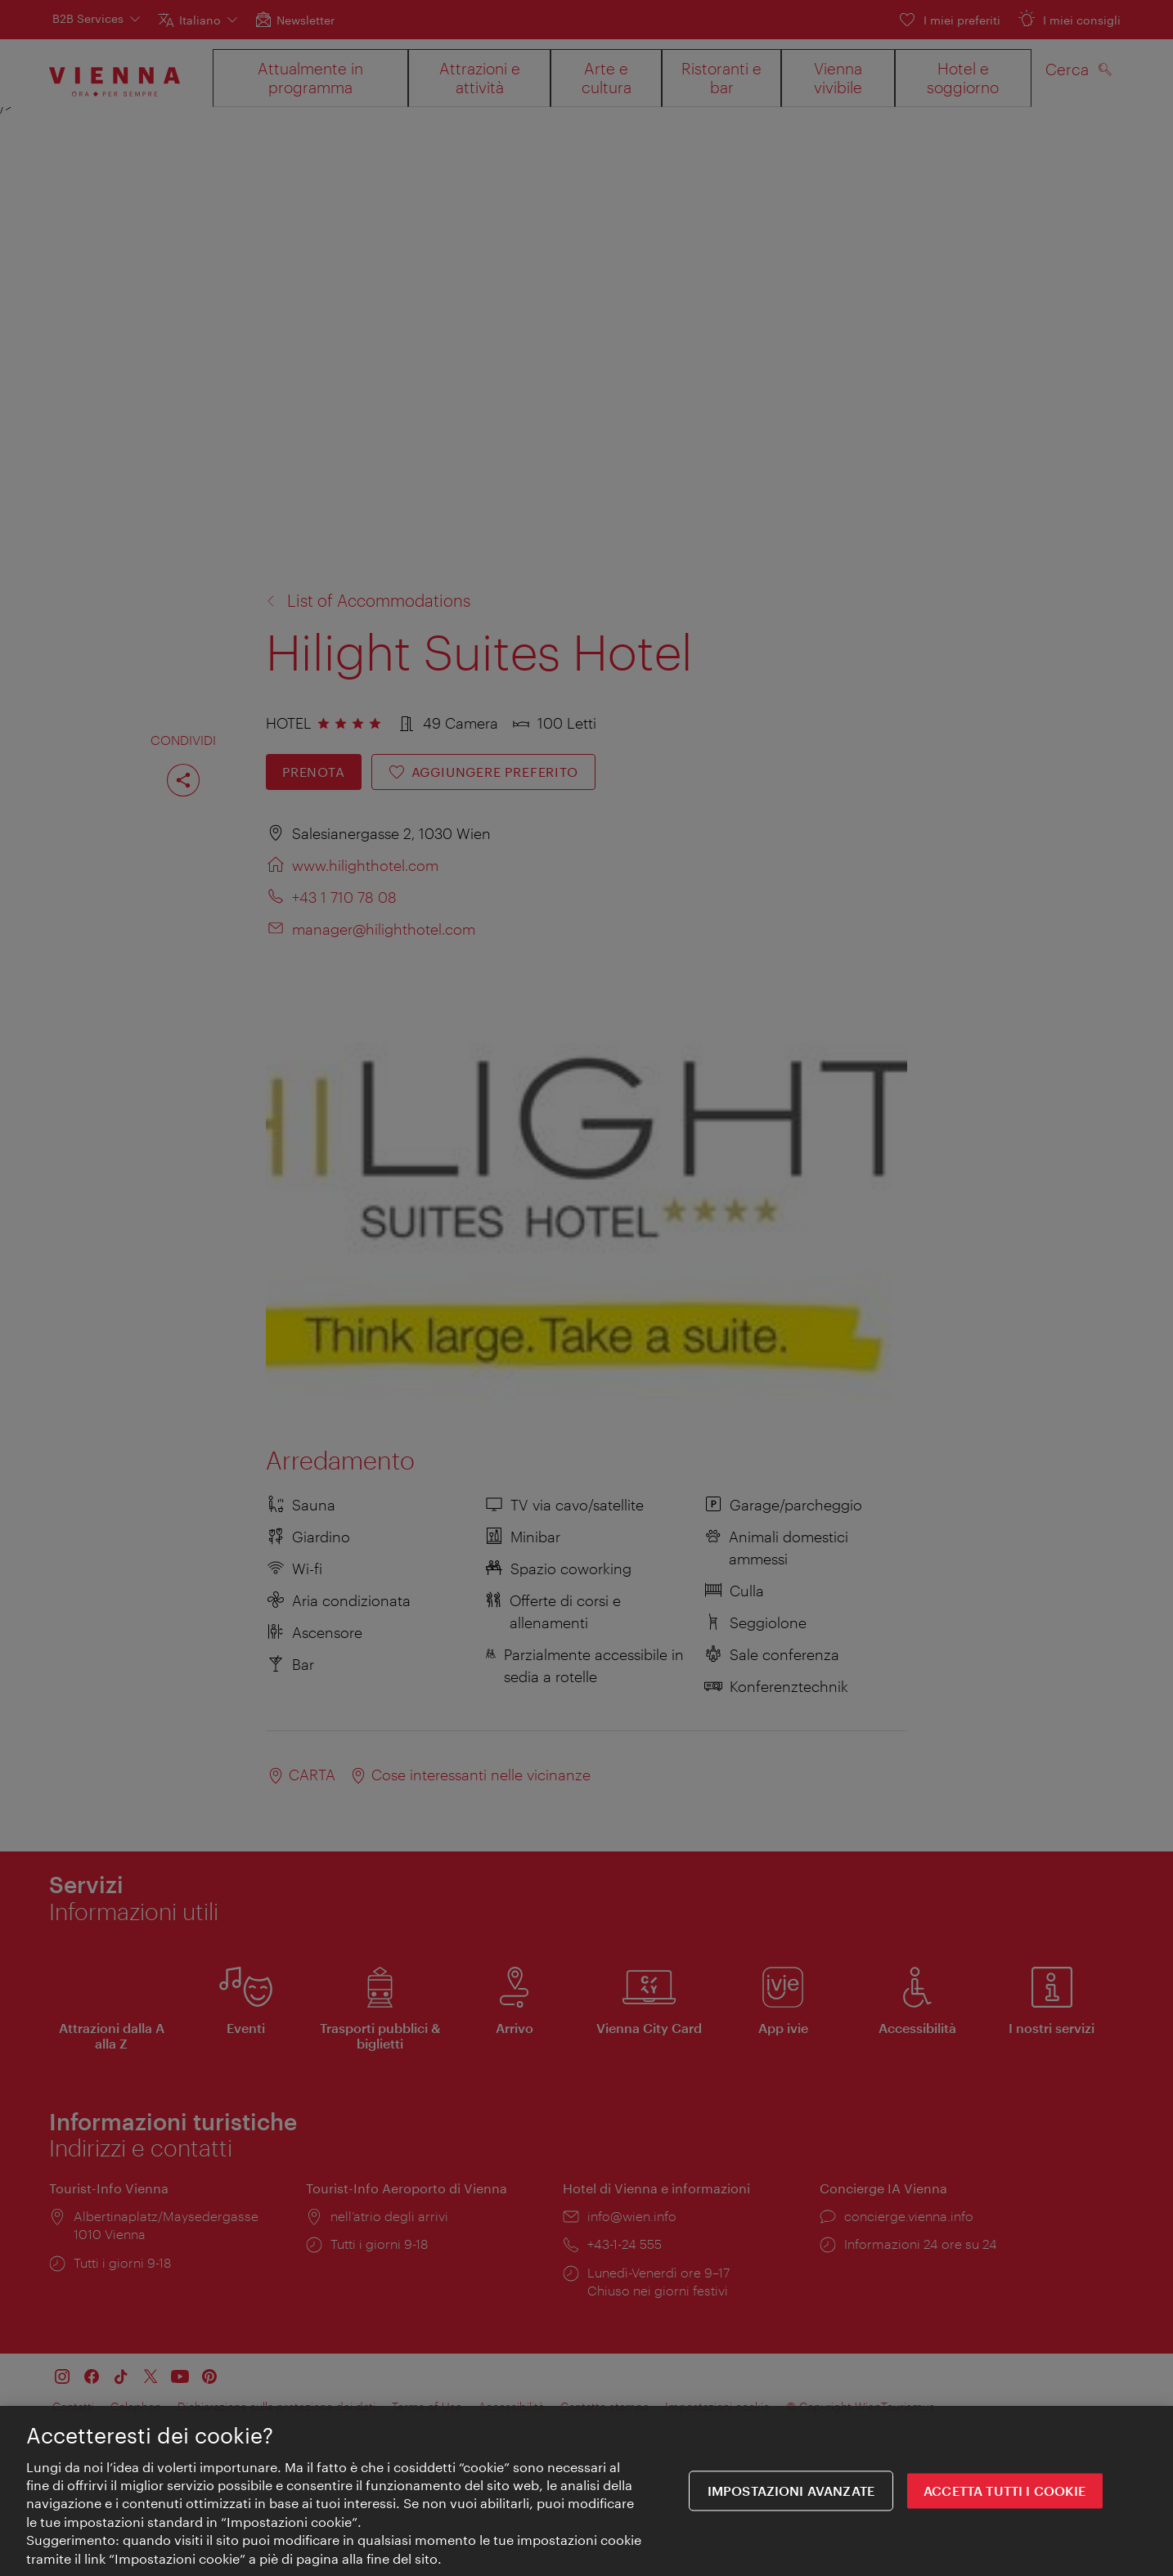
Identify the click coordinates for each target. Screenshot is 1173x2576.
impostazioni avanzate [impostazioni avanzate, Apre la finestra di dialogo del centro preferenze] (791, 2495)
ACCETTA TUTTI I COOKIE (1005, 2495)
